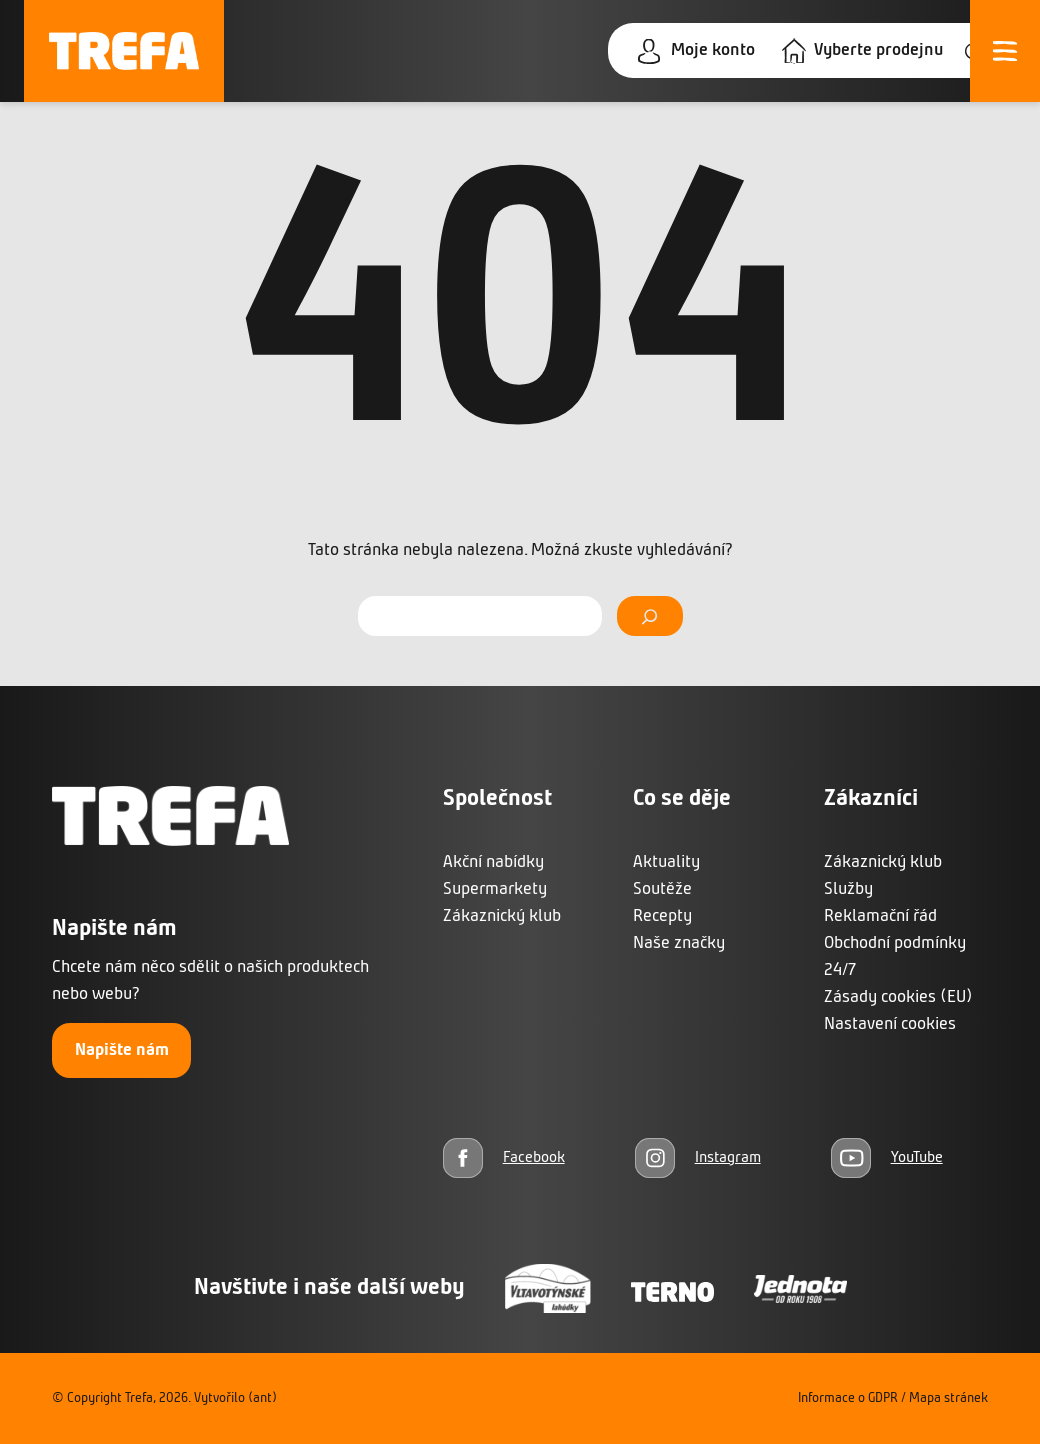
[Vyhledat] (649, 616)
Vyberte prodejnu (878, 50)
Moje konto (713, 50)
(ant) (262, 1398)
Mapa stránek (948, 1398)
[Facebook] (504, 1157)
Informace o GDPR (848, 1398)
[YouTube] (887, 1157)
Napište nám (122, 1050)
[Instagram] (698, 1157)
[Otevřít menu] (1005, 51)
